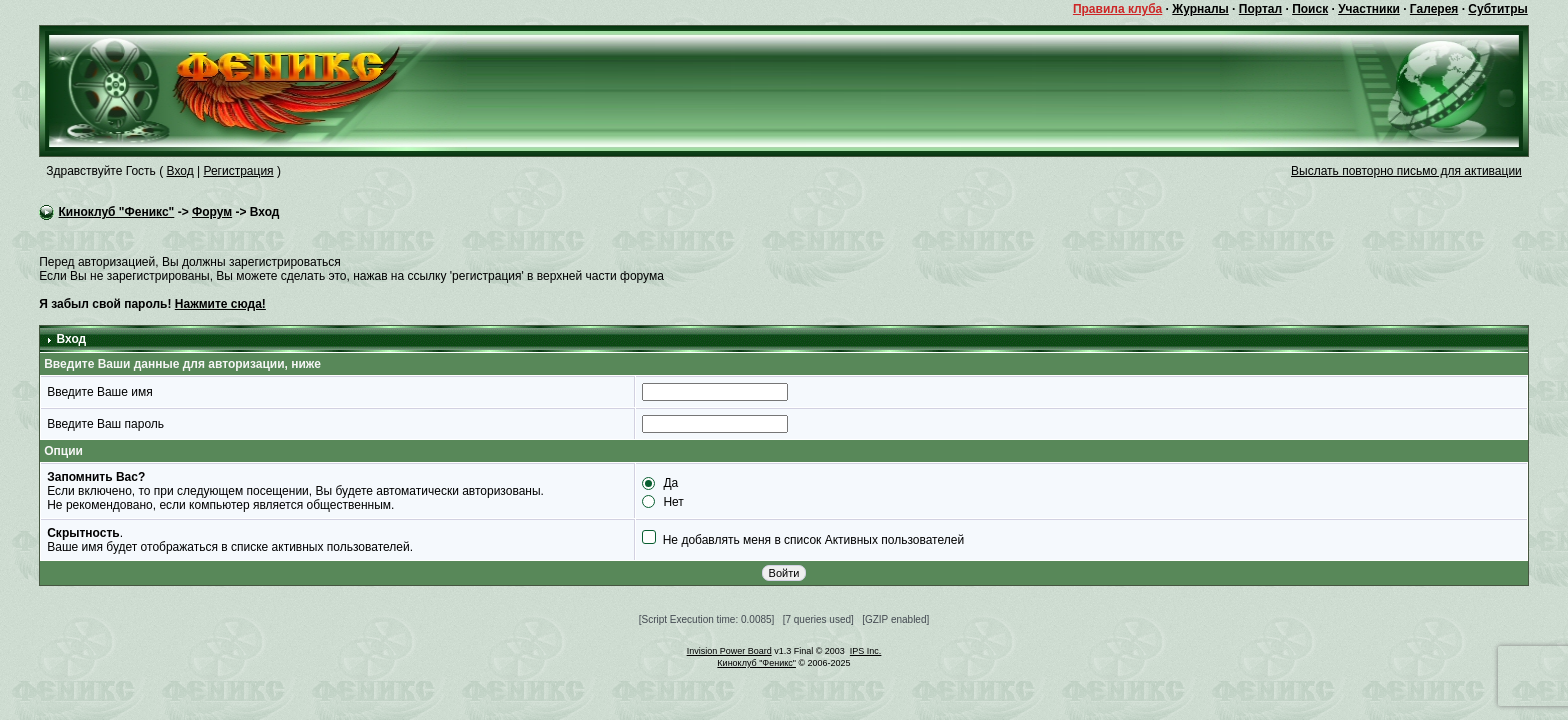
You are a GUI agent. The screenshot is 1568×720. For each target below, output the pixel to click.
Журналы (1200, 9)
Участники (1369, 9)
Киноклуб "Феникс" (117, 212)
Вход (180, 171)
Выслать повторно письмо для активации (1406, 171)
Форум (212, 212)
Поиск (1310, 9)
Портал (1260, 9)
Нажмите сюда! (220, 304)
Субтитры (1497, 9)
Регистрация (238, 171)
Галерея (1434, 9)
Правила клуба (1117, 9)
